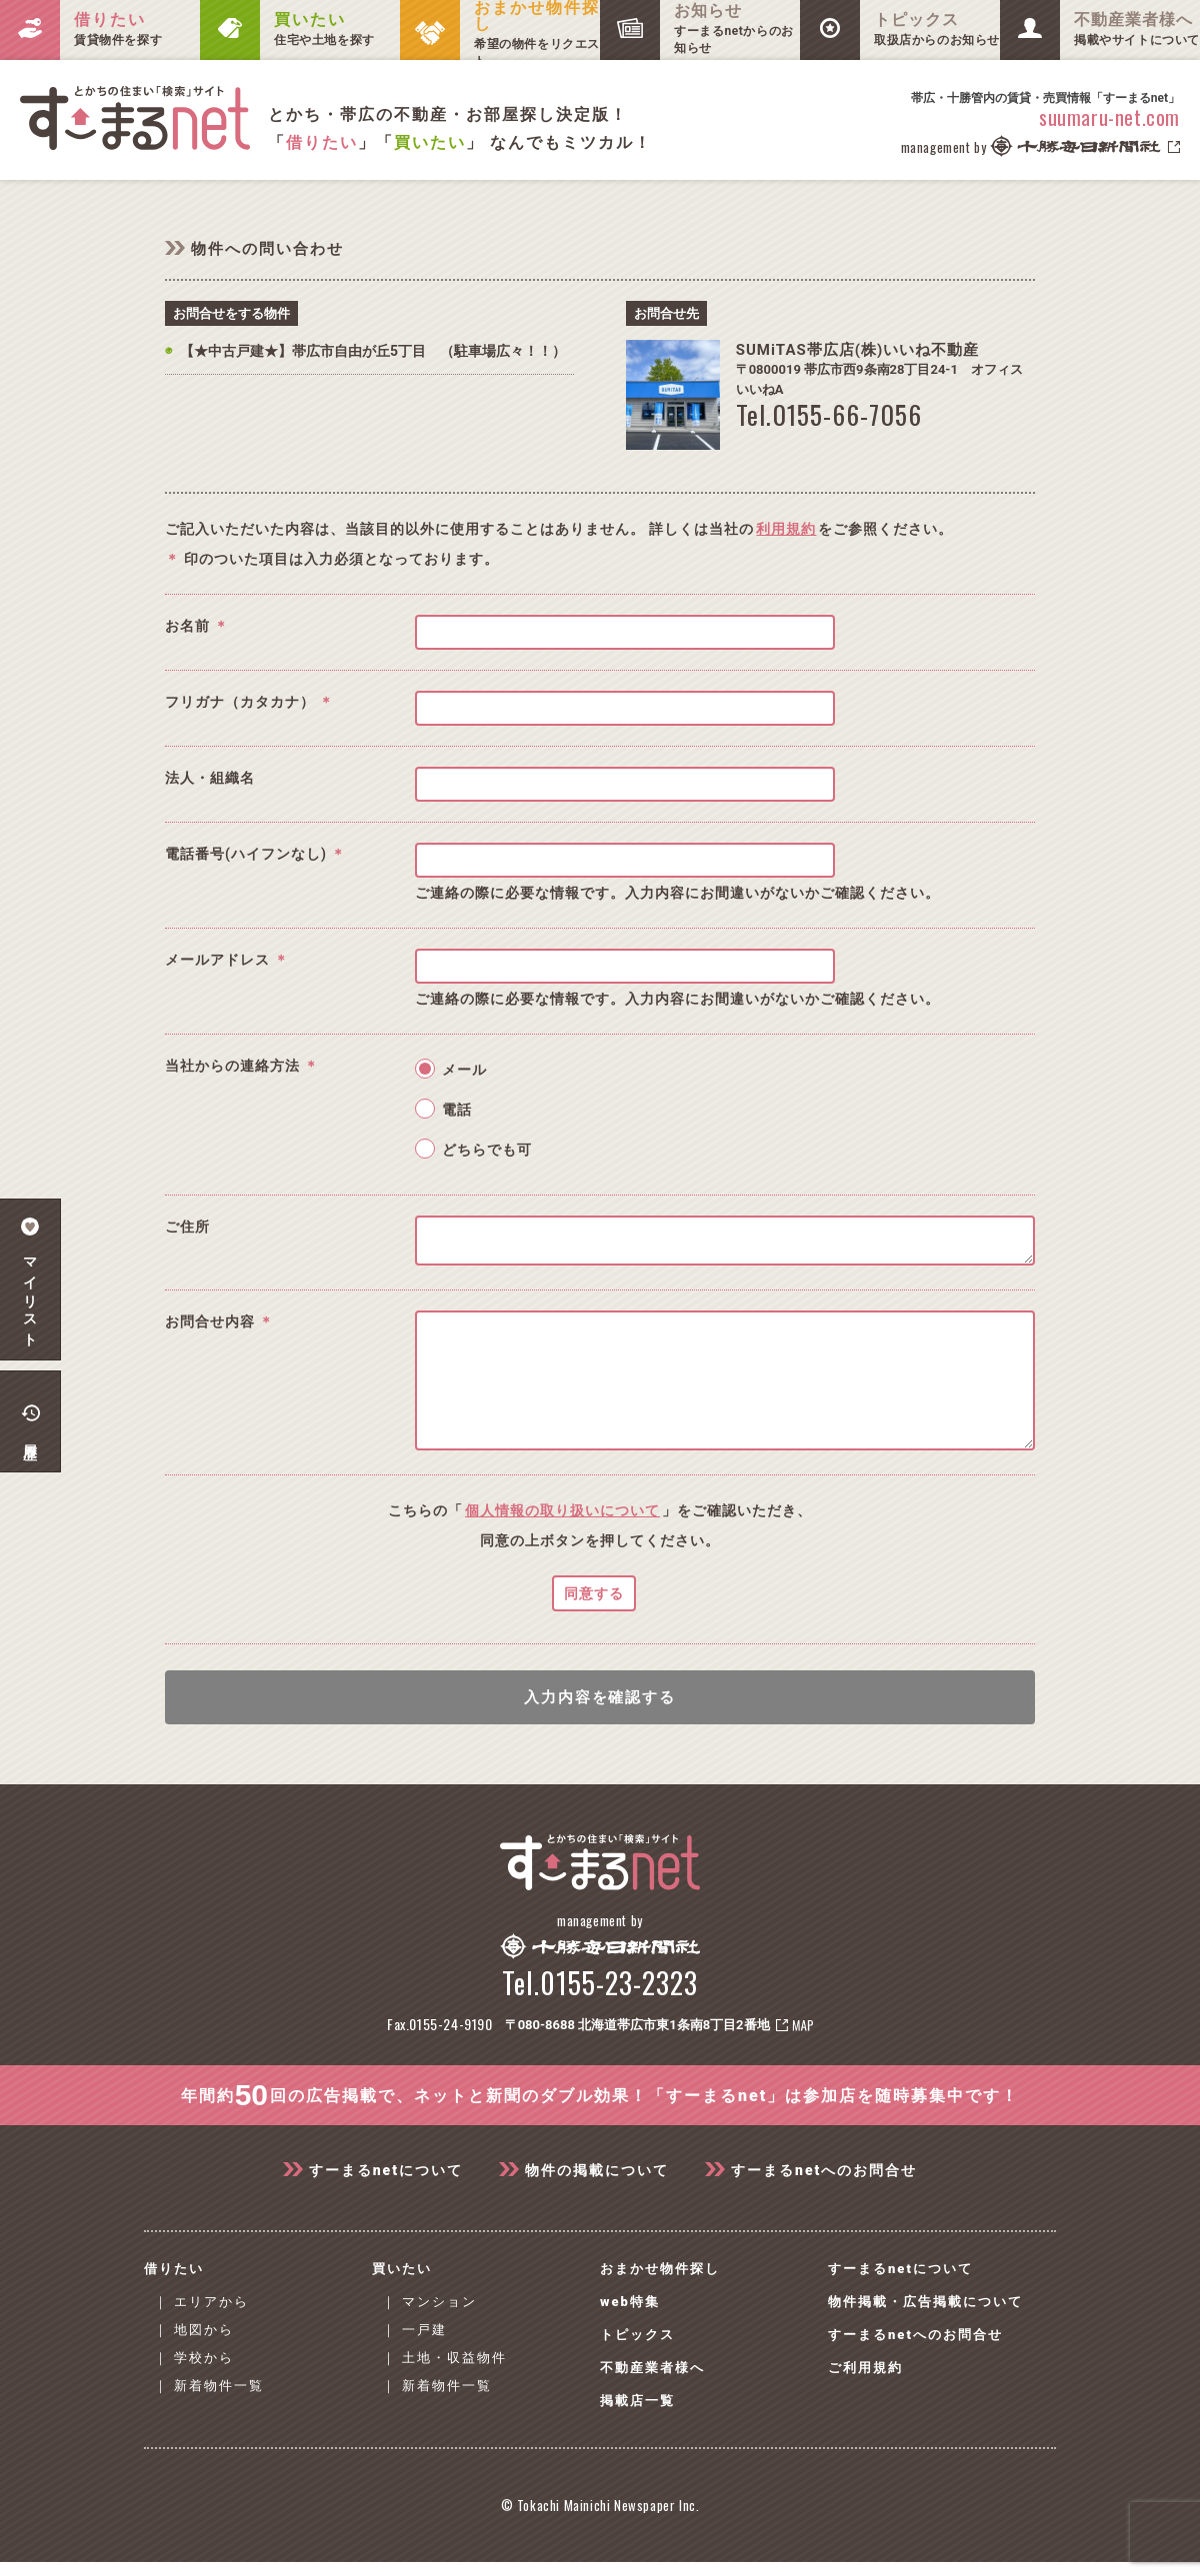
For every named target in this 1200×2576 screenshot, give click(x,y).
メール (464, 1070)
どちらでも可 (487, 1150)
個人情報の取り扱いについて (562, 1540)
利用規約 (786, 529)
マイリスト (30, 1279)
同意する (594, 1623)
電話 (457, 1110)
